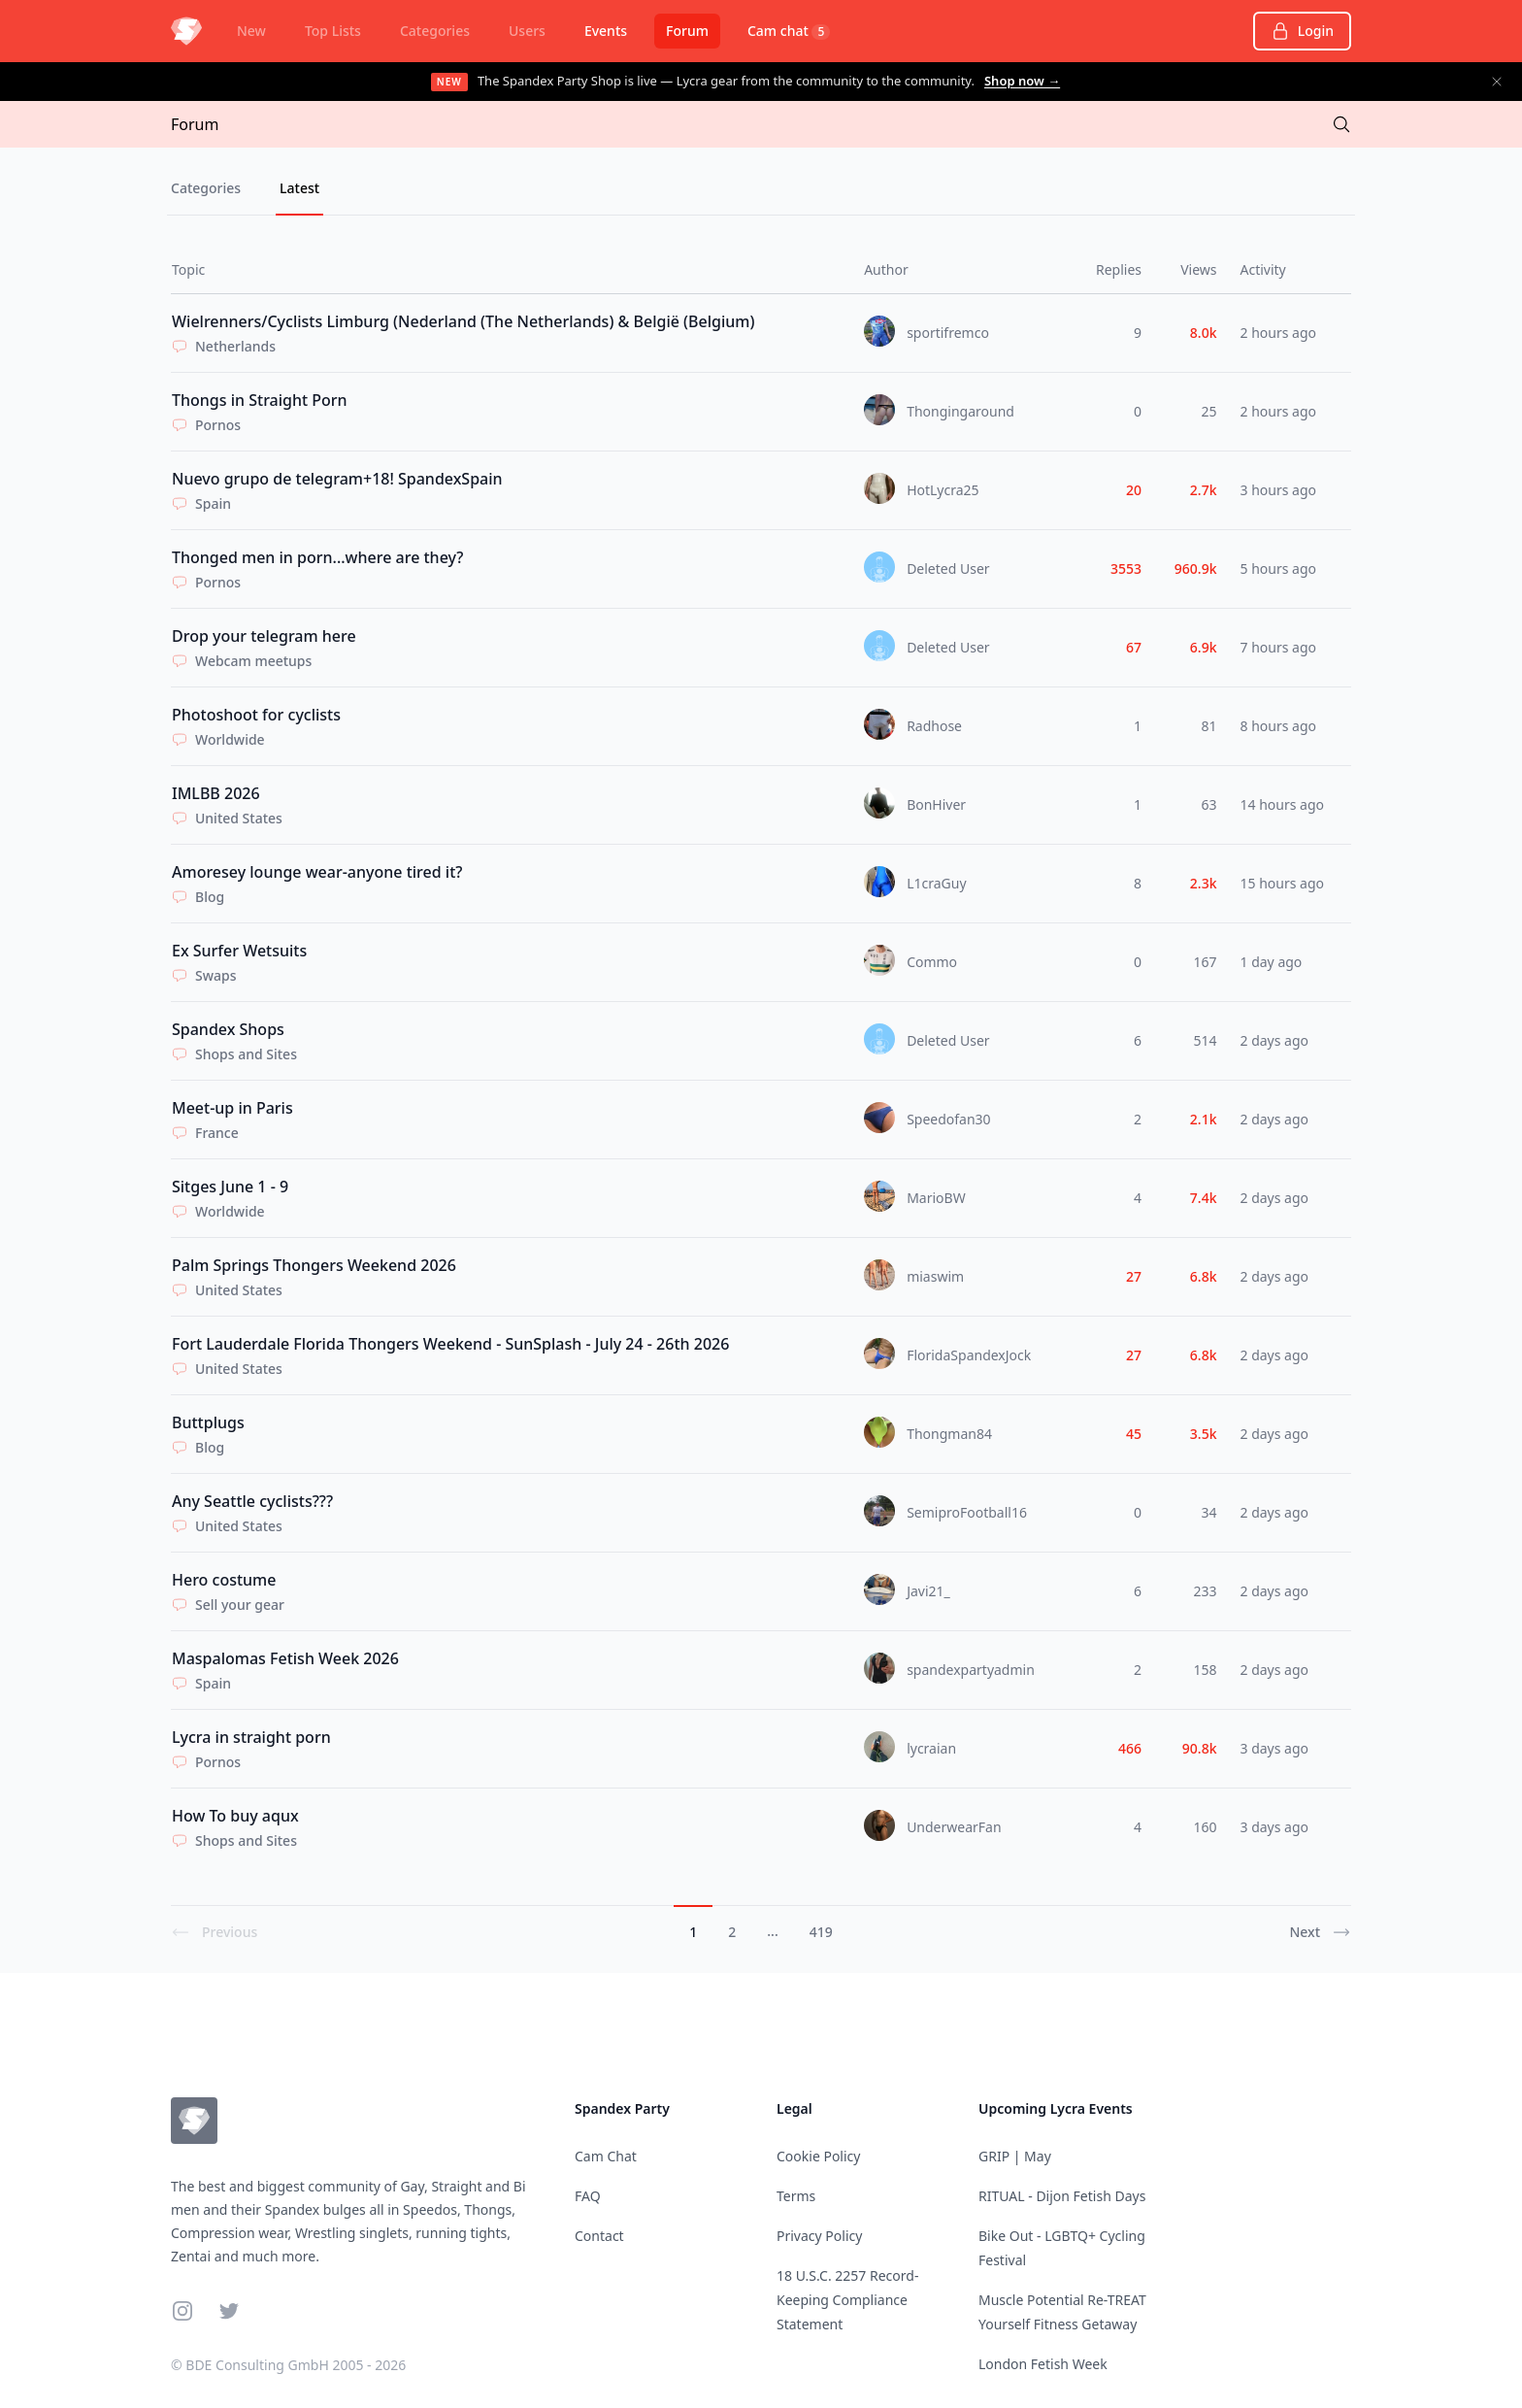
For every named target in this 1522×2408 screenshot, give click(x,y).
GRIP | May (1014, 2156)
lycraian (931, 1748)
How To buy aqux (235, 1815)
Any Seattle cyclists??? (252, 1501)
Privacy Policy (819, 2235)
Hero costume (224, 1579)
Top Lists (333, 30)
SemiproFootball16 (967, 1512)
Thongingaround (960, 411)
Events (605, 30)
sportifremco (948, 332)
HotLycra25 (942, 490)
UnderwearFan (954, 1827)
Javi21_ (928, 1591)
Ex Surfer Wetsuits (239, 950)
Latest (299, 188)
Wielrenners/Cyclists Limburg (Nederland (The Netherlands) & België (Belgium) (463, 321)
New (251, 30)
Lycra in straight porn (251, 1737)
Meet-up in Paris (232, 1108)
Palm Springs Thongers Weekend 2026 (314, 1265)
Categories (435, 30)
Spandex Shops (228, 1029)
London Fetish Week (1043, 2364)
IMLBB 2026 (216, 793)
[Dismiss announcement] (1496, 81)
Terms (796, 2196)
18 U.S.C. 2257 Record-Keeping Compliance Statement (847, 2299)
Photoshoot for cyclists (256, 714)
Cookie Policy (818, 2156)
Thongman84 (949, 1433)
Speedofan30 (949, 1119)
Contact (599, 2235)
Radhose (934, 726)
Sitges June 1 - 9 (230, 1186)
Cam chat (788, 30)
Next (1320, 1932)
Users (527, 30)
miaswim (935, 1276)
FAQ (588, 2196)
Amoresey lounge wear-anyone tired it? (317, 872)
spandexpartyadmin (971, 1669)
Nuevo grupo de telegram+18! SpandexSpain (337, 478)
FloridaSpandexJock (969, 1355)
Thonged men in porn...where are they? (317, 557)
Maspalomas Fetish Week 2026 (285, 1658)
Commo (932, 962)
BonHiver (936, 804)
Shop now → (1022, 80)
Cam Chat (606, 2156)
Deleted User (948, 568)
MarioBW (936, 1197)
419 (821, 1932)
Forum (687, 30)
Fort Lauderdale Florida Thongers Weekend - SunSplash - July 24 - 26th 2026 (450, 1343)
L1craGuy (936, 883)
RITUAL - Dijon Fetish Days (1061, 2196)
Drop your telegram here (264, 636)
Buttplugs (208, 1422)
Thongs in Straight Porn (259, 400)
